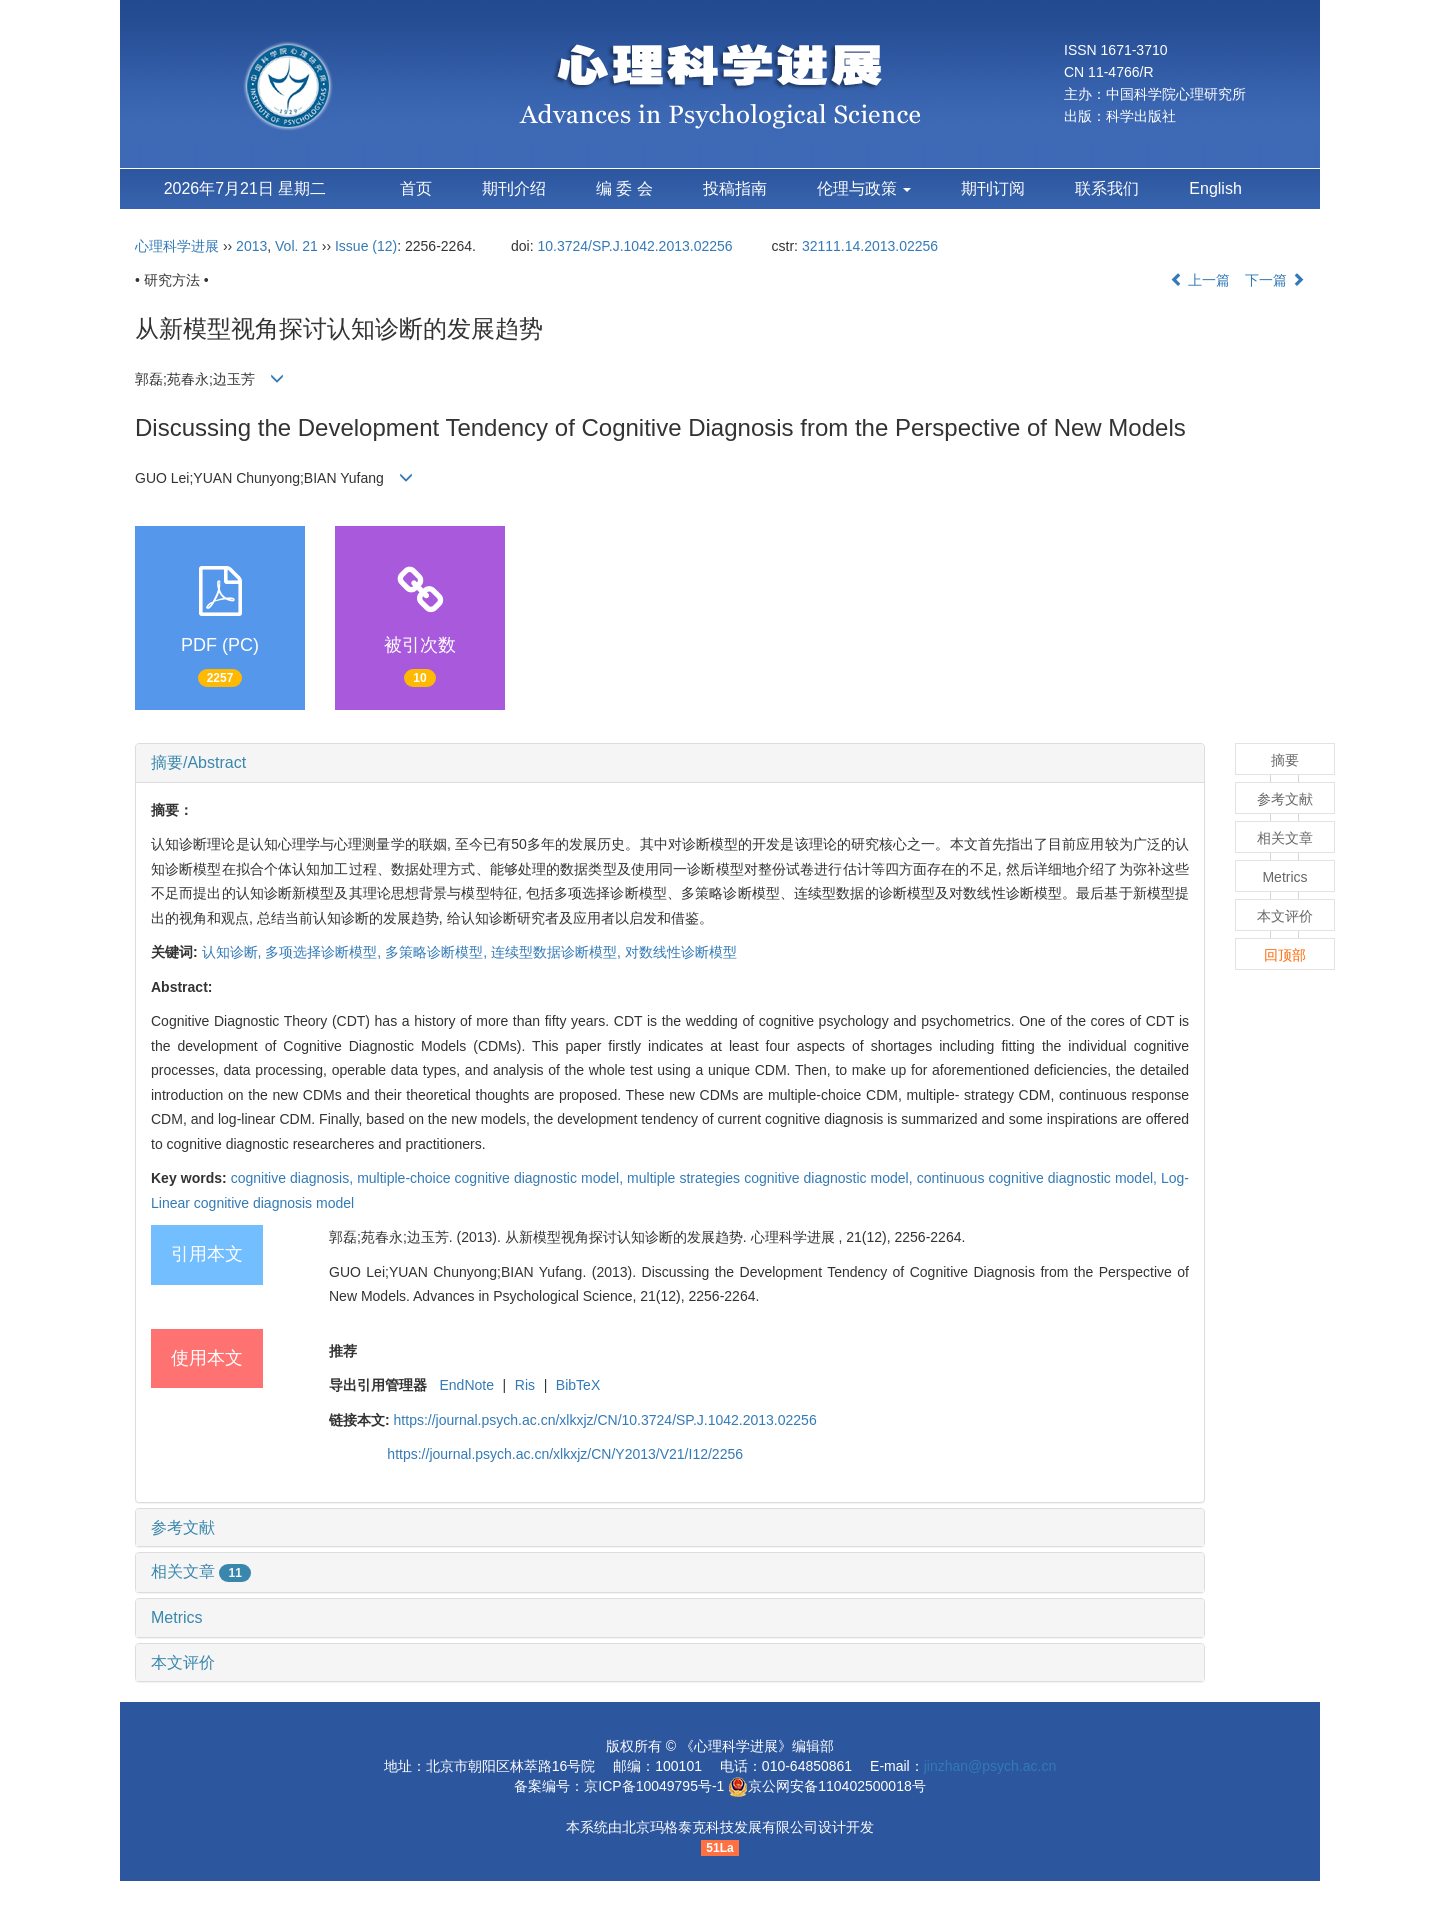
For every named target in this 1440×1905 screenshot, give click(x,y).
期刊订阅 (993, 188)
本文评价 (183, 1662)
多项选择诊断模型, (325, 952)
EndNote (466, 1385)
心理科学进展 (179, 246)
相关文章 (201, 1571)
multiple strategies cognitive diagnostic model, (772, 1178)
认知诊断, (234, 952)
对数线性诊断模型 (681, 952)
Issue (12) (366, 246)
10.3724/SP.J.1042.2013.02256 (634, 246)
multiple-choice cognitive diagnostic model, (492, 1178)
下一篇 (1275, 280)
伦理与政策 (864, 188)
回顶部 (1285, 955)
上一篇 (1200, 280)
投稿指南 (735, 188)
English (1215, 188)
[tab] (670, 763)
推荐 (343, 1351)
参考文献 (183, 1527)
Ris (525, 1385)
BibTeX (578, 1385)
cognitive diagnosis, (294, 1178)
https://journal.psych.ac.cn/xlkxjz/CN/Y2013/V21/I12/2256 (565, 1454)
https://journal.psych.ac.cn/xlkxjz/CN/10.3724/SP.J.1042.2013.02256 (605, 1420)
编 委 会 (624, 188)
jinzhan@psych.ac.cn (990, 1766)
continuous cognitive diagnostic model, (1039, 1178)
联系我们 (1107, 188)
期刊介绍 (514, 188)
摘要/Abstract (198, 762)
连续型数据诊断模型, (558, 952)
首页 (416, 188)
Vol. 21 (296, 246)
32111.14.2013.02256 (870, 246)
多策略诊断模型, (438, 952)
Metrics (177, 1617)
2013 (251, 246)
